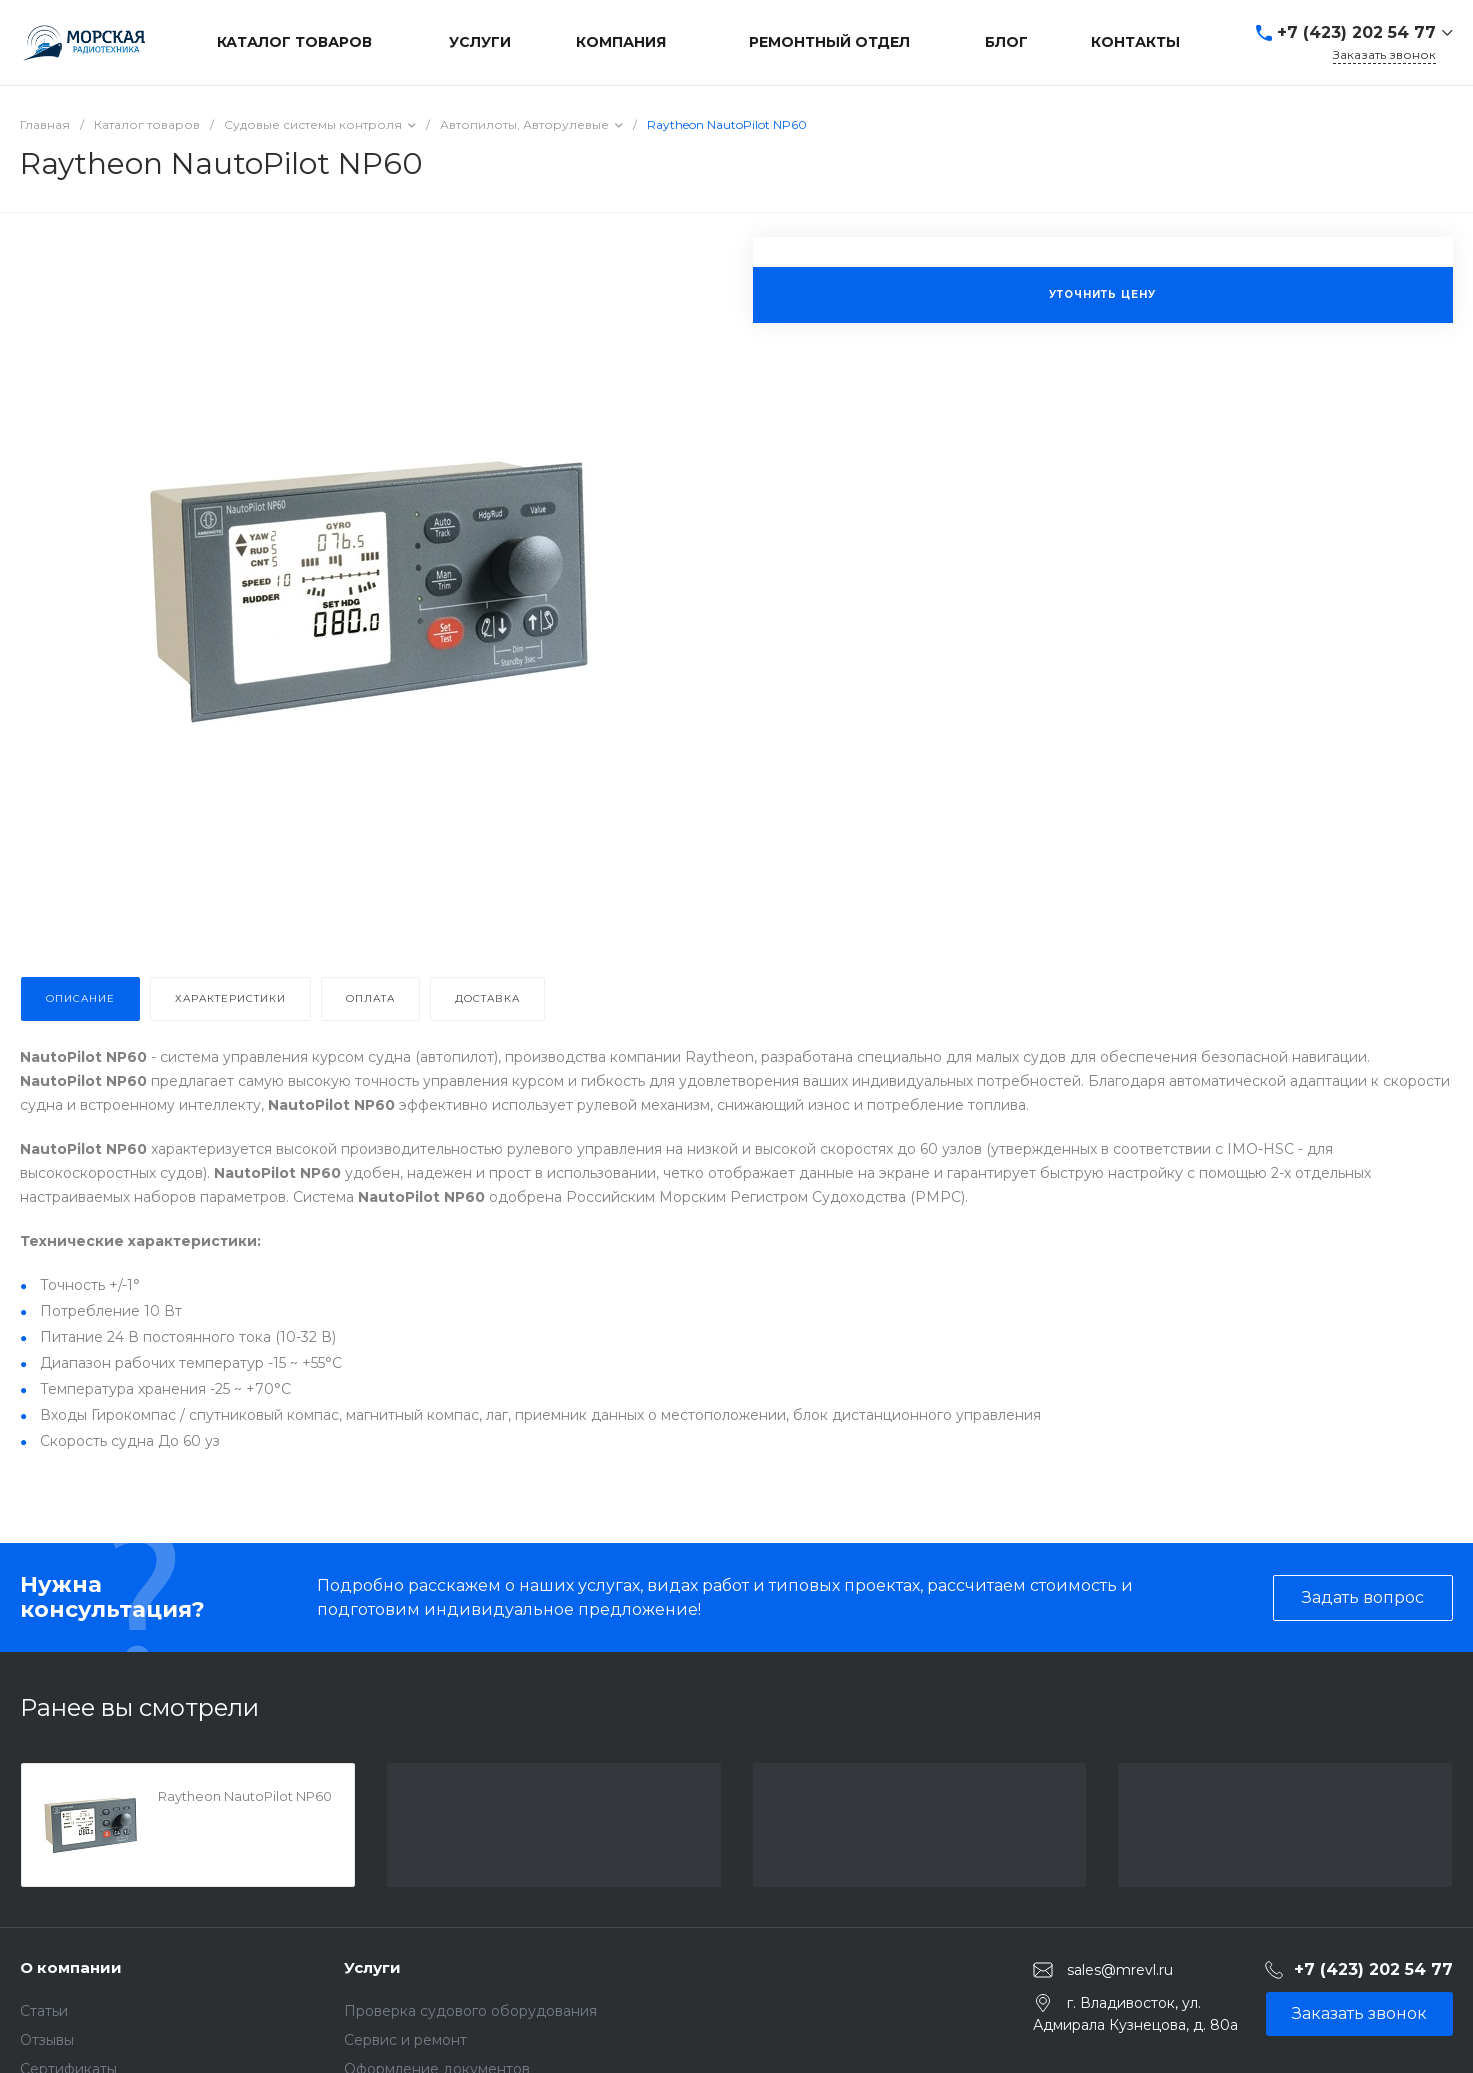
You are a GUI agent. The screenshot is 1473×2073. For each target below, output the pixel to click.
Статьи (44, 2011)
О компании (71, 1967)
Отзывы (47, 2040)
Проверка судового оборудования (470, 2011)
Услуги (372, 1967)
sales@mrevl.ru (1120, 1970)
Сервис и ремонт (405, 2040)
